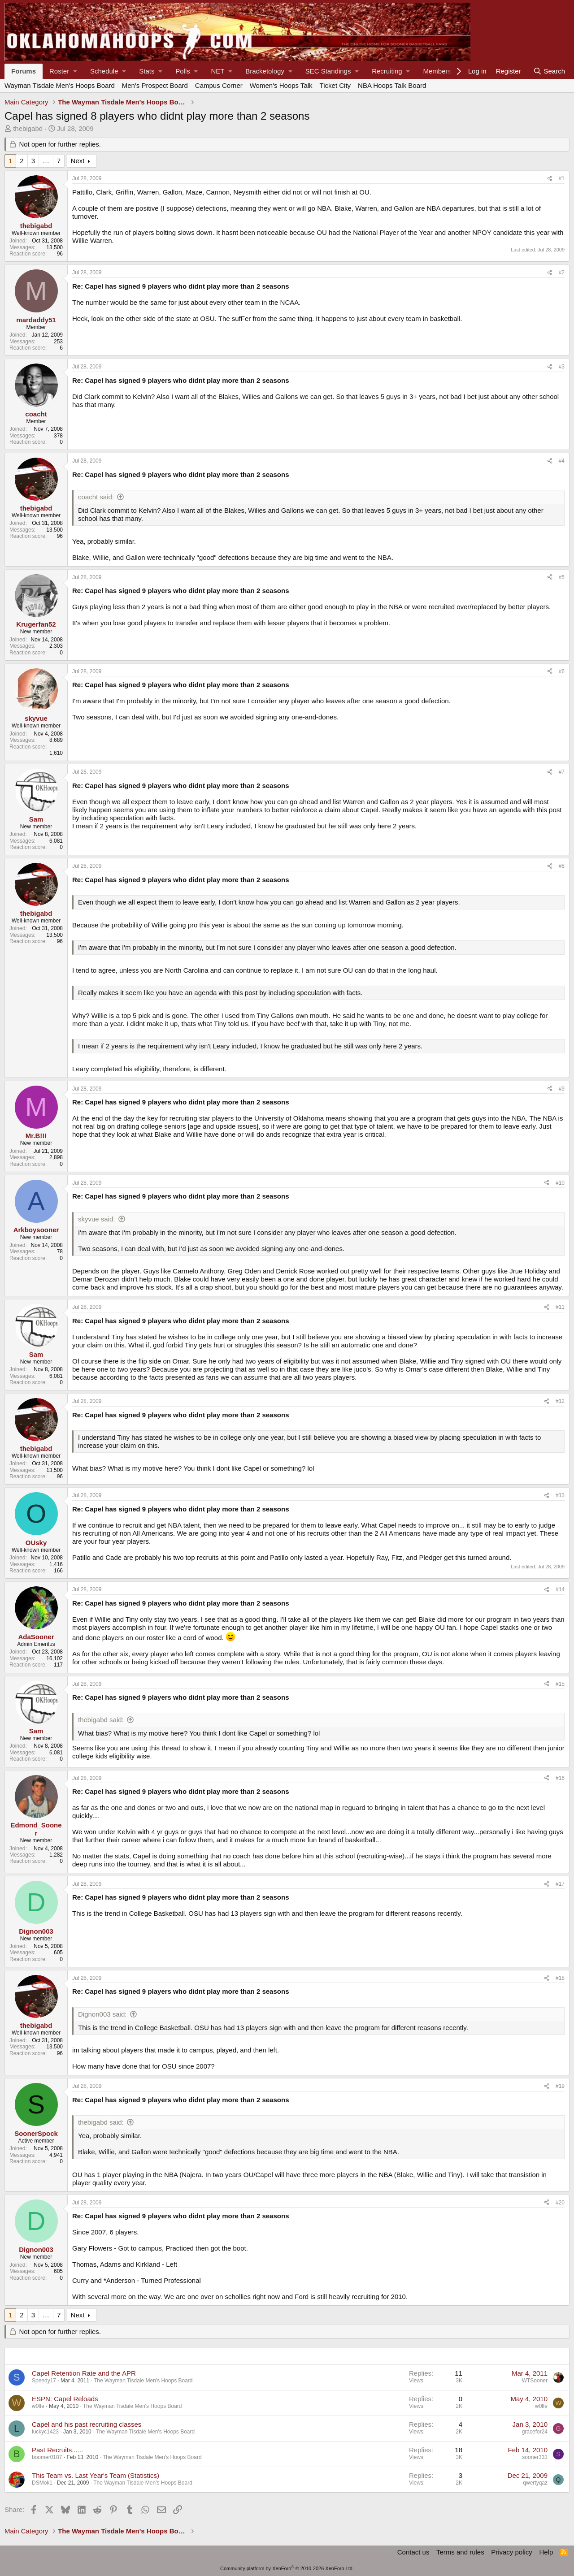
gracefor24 (535, 2432)
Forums (23, 71)
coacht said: (96, 497)
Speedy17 (44, 2380)
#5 (562, 577)
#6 (562, 671)
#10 (560, 1183)
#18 (560, 1978)
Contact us (413, 2552)
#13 (560, 1495)
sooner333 (535, 2457)
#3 (562, 367)
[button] (63, 71)
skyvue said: (96, 1219)
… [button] (46, 161)
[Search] (549, 71)
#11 (560, 1307)
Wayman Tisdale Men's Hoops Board (59, 85)
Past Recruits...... (57, 2450)
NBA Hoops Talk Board (392, 85)
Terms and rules (460, 2552)
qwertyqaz (535, 2483)
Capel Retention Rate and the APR (84, 2373)
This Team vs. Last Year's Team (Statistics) (95, 2475)
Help (546, 2552)
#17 (560, 1884)
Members (437, 71)
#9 (562, 1089)
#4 (562, 461)
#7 (562, 772)
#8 (562, 866)
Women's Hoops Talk (281, 85)
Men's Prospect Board (155, 85)
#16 (560, 1778)
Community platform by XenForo (287, 2568)
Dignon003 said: (102, 2014)
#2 (562, 272)
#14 (560, 1589)
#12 (560, 1401)
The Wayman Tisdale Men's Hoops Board (143, 2380)
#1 (562, 178)
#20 (560, 2202)
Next (78, 161)
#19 (560, 2086)
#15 (560, 1684)
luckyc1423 (45, 2432)
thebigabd (28, 128)
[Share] (550, 178)
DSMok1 (42, 2483)
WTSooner (535, 2380)
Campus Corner (219, 85)
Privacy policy (511, 2552)
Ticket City (335, 85)
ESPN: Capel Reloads (65, 2399)
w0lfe (38, 2406)
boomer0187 (47, 2457)
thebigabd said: (101, 1719)
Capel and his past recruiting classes (86, 2424)
